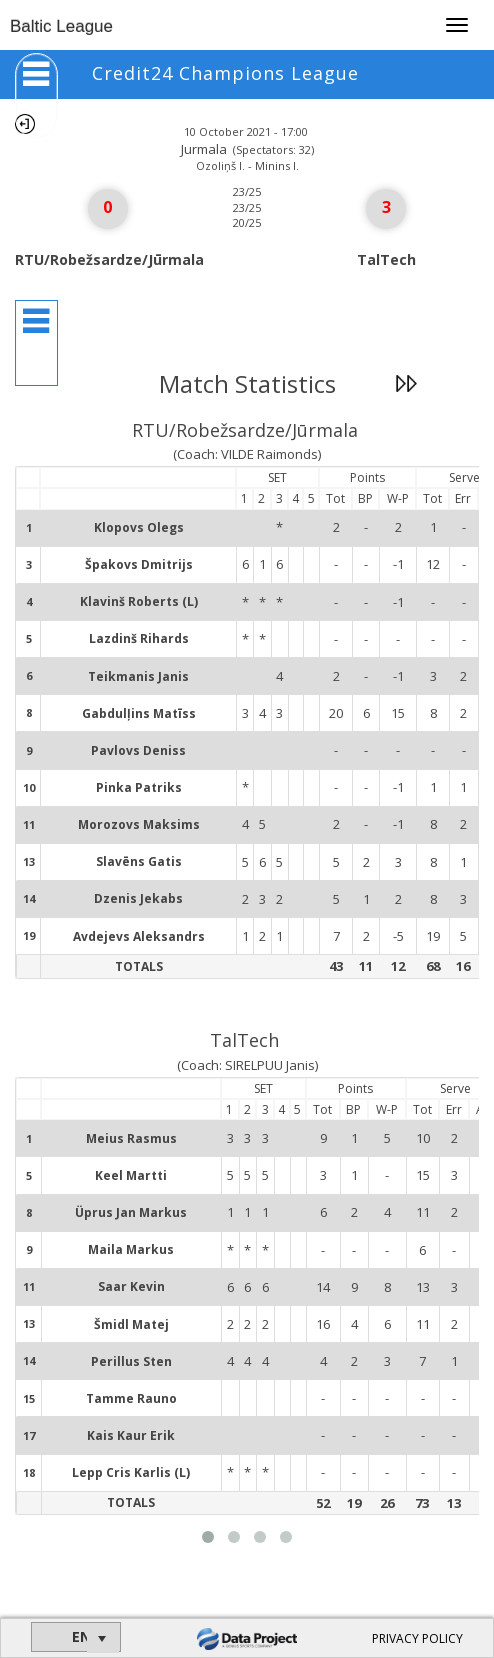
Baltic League (61, 26)
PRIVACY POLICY (417, 1638)
